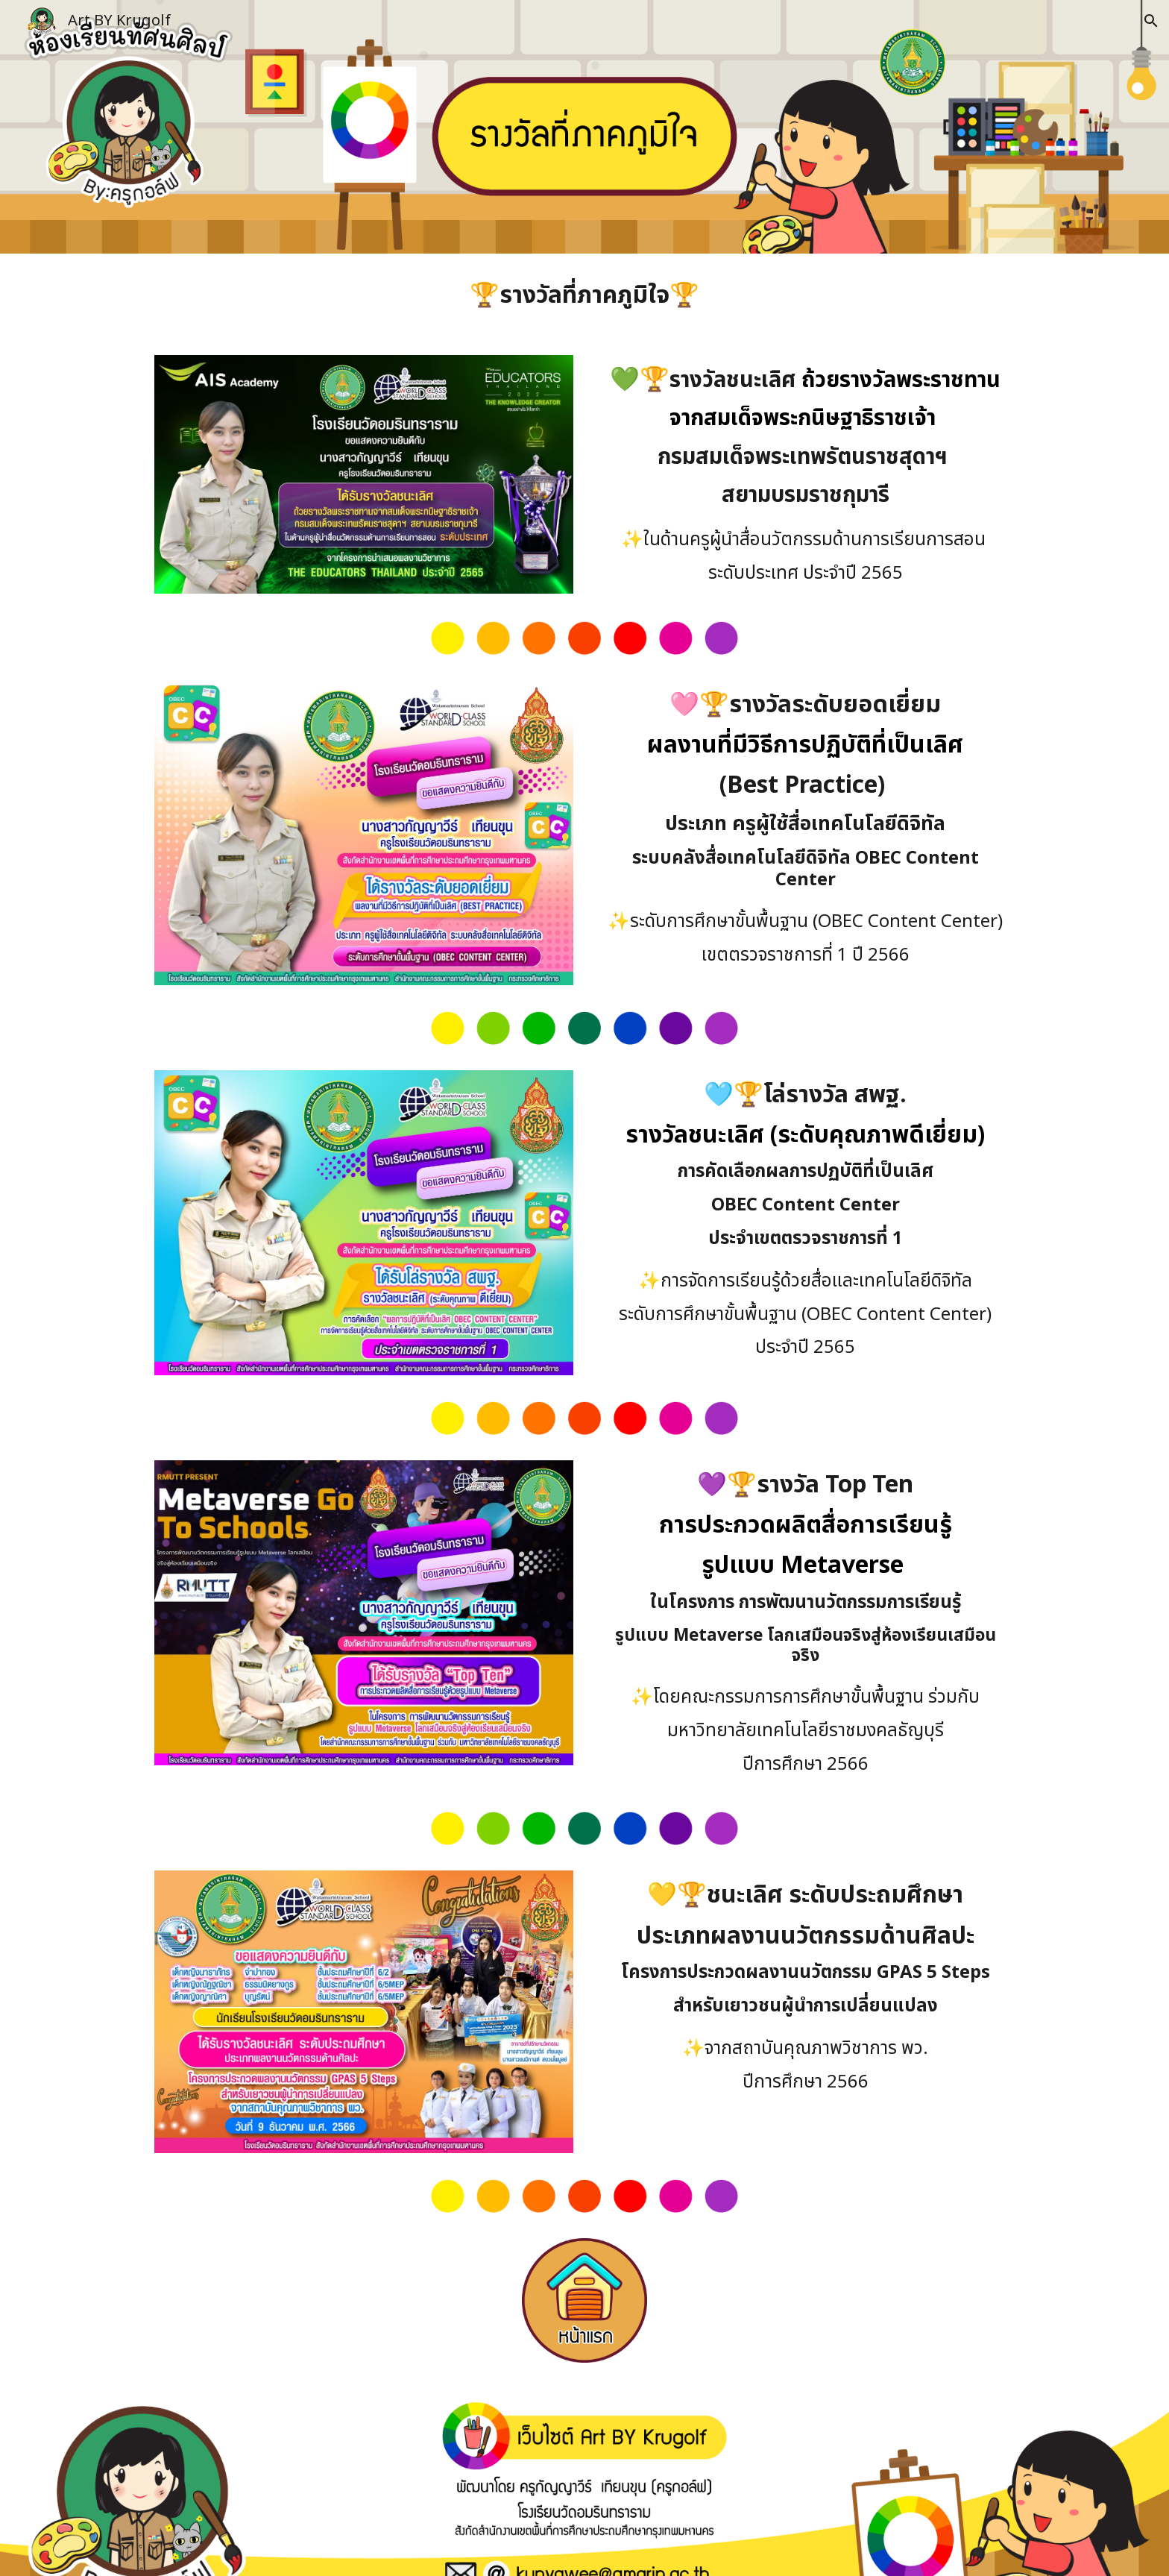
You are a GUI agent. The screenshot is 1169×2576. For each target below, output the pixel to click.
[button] (1151, 21)
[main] (584, 295)
